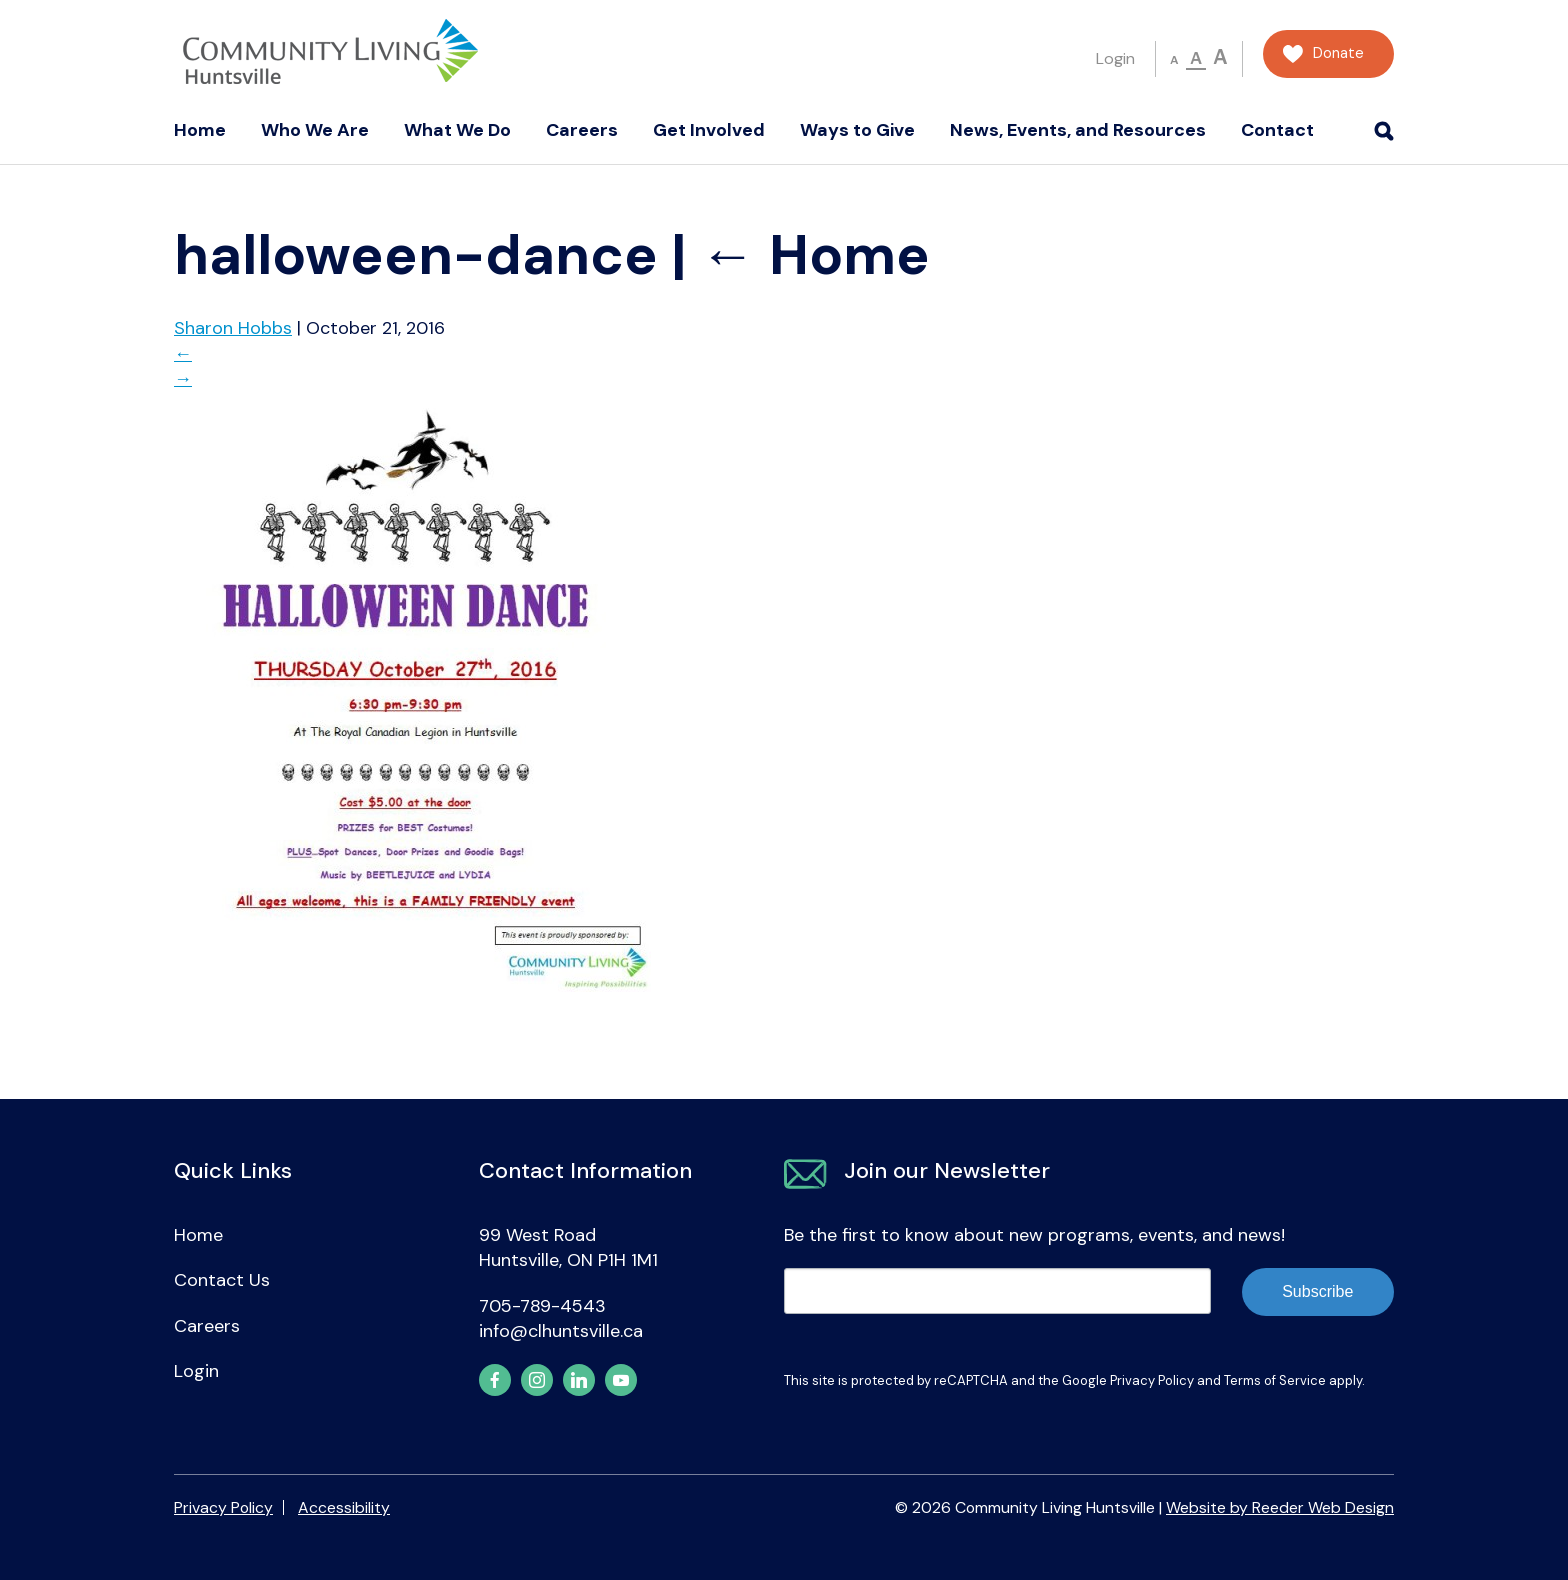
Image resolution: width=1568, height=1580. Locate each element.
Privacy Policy (1152, 1380)
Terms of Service (1275, 1380)
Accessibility (344, 1507)
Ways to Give (857, 130)
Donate (1338, 53)
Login (1115, 58)
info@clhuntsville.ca (561, 1331)
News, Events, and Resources (1078, 130)
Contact (1277, 130)
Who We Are (315, 130)
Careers (582, 130)
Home (200, 130)
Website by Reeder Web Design (1280, 1507)
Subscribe (1317, 1291)
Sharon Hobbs (233, 328)
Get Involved (709, 130)
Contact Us (222, 1280)
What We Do (457, 130)
